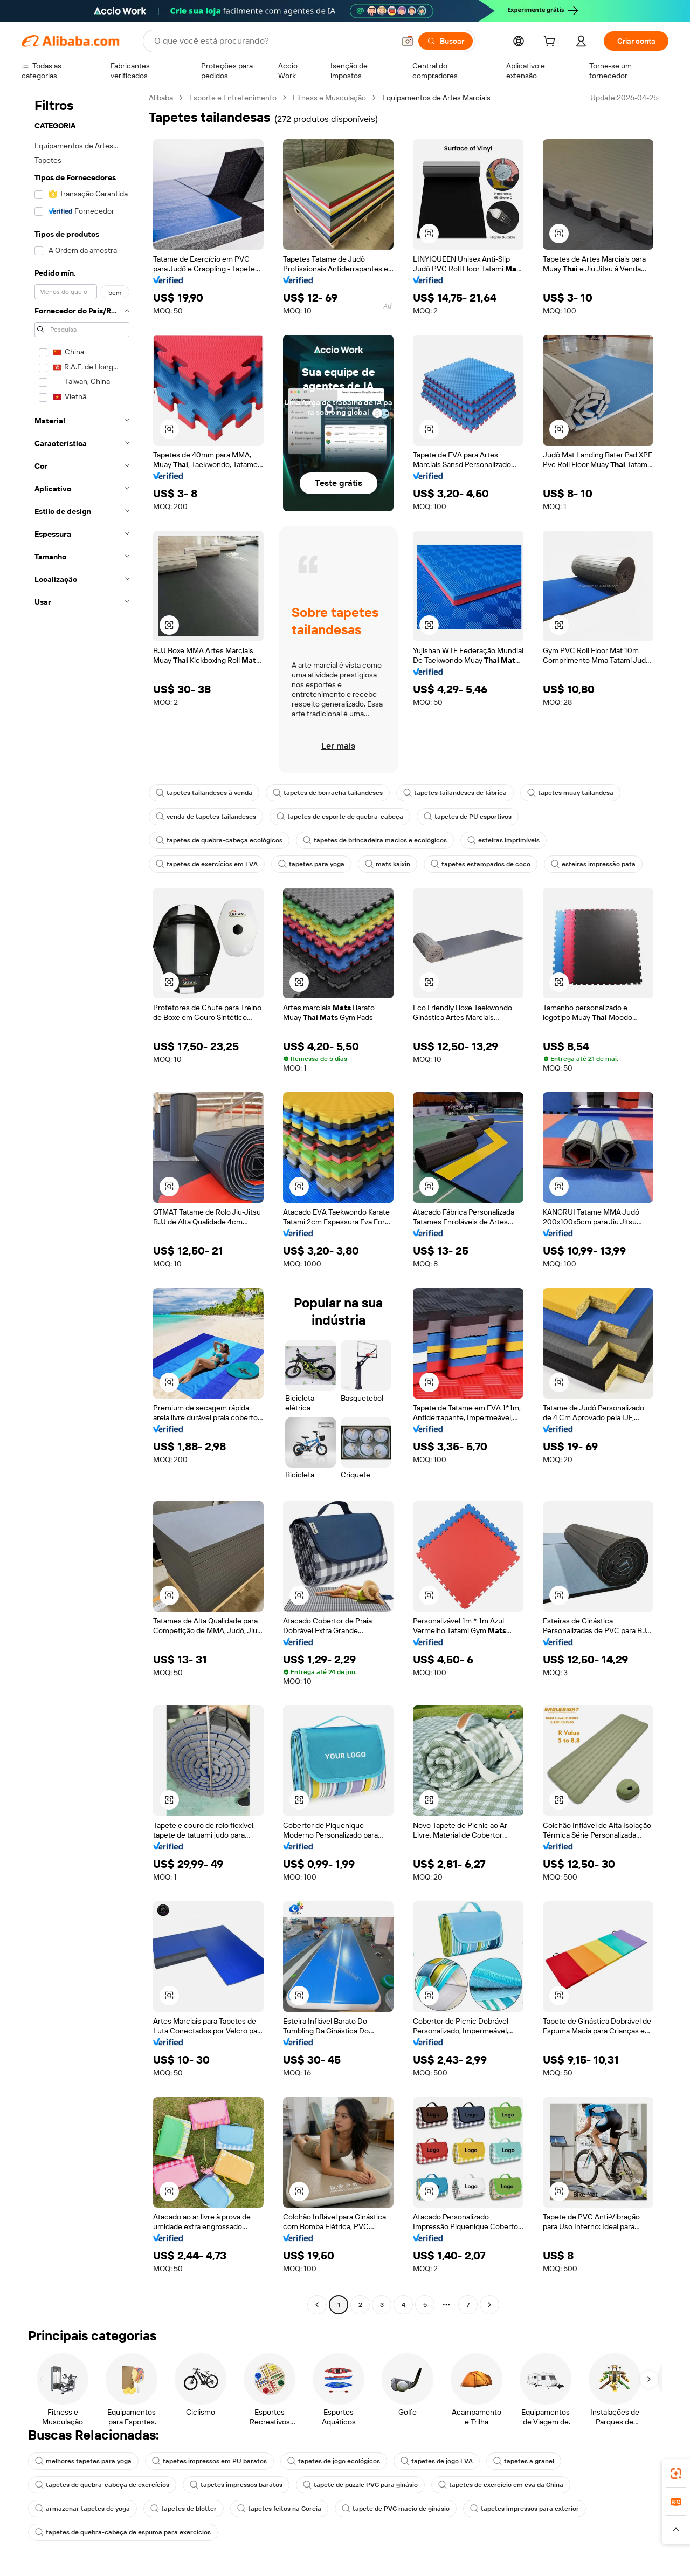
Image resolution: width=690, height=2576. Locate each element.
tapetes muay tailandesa (570, 793)
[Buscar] (445, 41)
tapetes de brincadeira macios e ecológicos (375, 840)
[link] (676, 2473)
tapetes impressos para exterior (524, 2508)
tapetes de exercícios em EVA (207, 864)
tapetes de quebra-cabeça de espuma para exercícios (123, 2532)
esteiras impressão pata (593, 864)
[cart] (551, 42)
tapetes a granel (523, 2461)
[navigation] (82, 1202)
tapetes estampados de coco (480, 864)
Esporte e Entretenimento (233, 97)
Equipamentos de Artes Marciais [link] (436, 97)
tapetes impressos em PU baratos (209, 2461)
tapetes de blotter (183, 2508)
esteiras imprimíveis (503, 840)
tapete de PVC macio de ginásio (396, 2508)
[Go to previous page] (317, 2304)
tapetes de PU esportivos (468, 816)
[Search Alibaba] (273, 41)
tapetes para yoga (311, 864)
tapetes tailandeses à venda (204, 793)
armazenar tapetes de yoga (82, 2508)
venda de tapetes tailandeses (206, 816)
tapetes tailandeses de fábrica (455, 793)
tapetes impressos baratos (236, 2485)
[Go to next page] (489, 2304)
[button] (407, 41)
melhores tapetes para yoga (83, 2461)
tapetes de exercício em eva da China (500, 2485)
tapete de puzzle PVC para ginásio (360, 2485)
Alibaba (161, 97)
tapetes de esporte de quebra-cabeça (340, 816)
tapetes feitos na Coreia (279, 2508)
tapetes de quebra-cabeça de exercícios (102, 2485)
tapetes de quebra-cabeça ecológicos (219, 840)
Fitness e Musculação (329, 97)
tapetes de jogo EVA (437, 2461)
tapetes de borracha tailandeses (328, 793)
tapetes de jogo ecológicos (333, 2461)
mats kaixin (387, 864)
